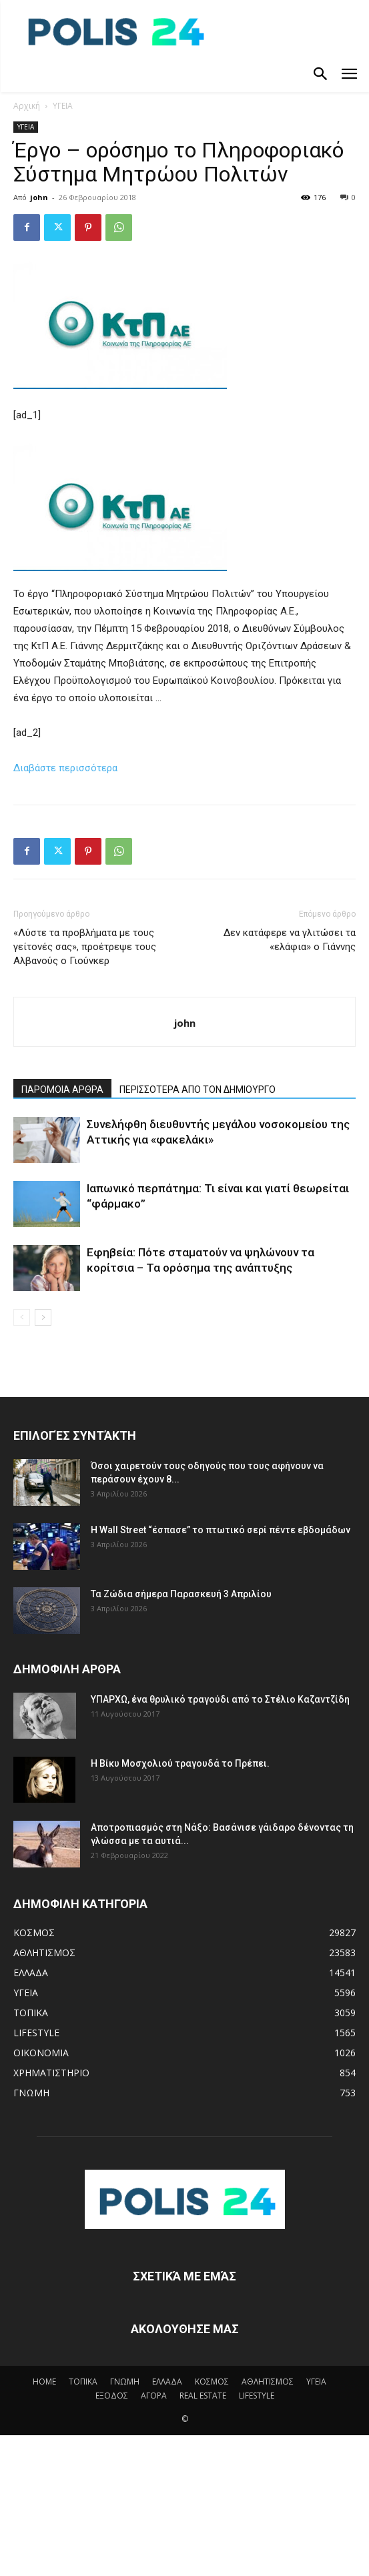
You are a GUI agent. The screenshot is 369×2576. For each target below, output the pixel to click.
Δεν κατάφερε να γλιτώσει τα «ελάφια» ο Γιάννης (290, 940)
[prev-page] (21, 1317)
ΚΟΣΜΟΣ (212, 2381)
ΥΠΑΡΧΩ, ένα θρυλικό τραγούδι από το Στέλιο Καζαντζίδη (220, 1699)
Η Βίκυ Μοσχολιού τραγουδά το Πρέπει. (180, 1763)
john (39, 197)
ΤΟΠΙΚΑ (83, 2381)
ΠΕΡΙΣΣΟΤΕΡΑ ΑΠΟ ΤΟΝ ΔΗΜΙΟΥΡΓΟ (197, 1089)
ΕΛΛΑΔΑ (167, 2381)
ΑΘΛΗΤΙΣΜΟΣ (268, 2381)
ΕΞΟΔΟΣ (111, 2395)
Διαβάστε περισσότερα (65, 768)
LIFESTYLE (256, 2395)
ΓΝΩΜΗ (124, 2381)
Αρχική (26, 105)
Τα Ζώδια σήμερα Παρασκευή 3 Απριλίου (181, 1594)
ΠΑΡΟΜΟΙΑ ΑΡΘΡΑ (62, 1089)
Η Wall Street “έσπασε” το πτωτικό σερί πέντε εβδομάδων (220, 1530)
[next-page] (43, 1317)
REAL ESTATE (202, 2395)
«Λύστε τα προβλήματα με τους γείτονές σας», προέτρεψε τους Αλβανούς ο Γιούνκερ (84, 947)
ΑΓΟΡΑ (154, 2395)
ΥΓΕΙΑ (63, 105)
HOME (44, 2381)
